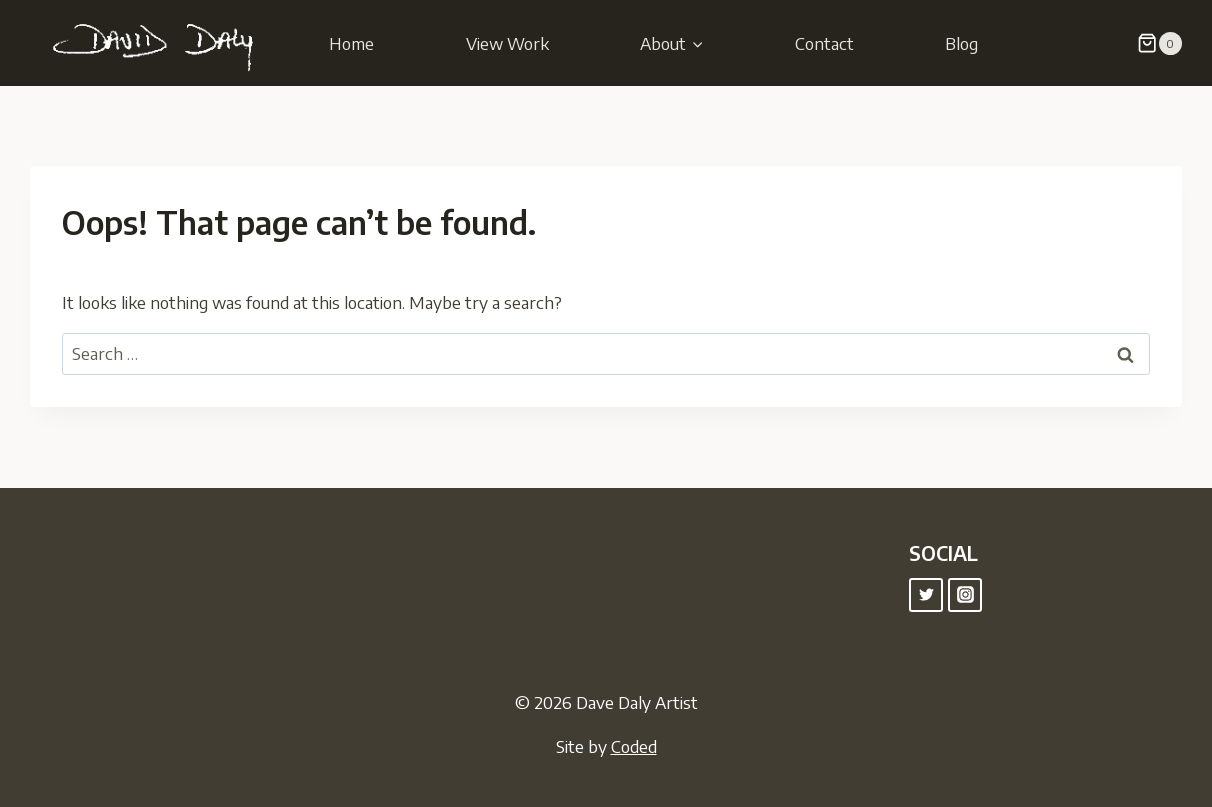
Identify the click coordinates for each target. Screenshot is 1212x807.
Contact (824, 43)
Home (351, 43)
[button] (697, 43)
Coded (634, 746)
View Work (507, 43)
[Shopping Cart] (1159, 43)
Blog (961, 43)
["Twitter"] (926, 595)
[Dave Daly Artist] (160, 43)
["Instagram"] (965, 595)
